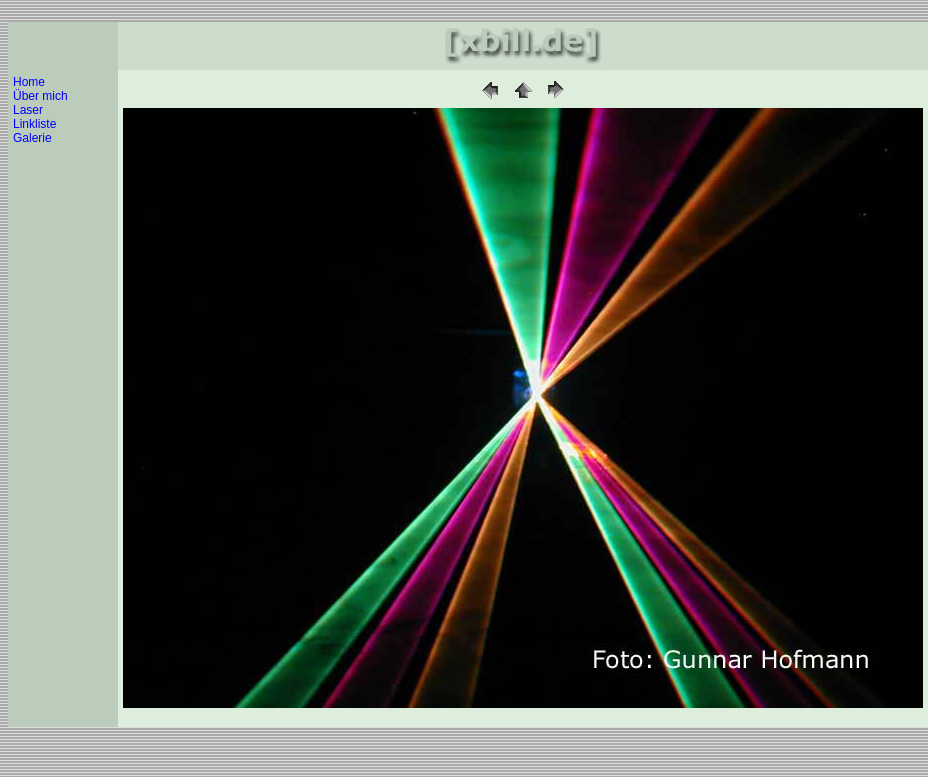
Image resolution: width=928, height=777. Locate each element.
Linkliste (34, 124)
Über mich (40, 96)
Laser (28, 110)
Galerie (32, 138)
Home (29, 82)
